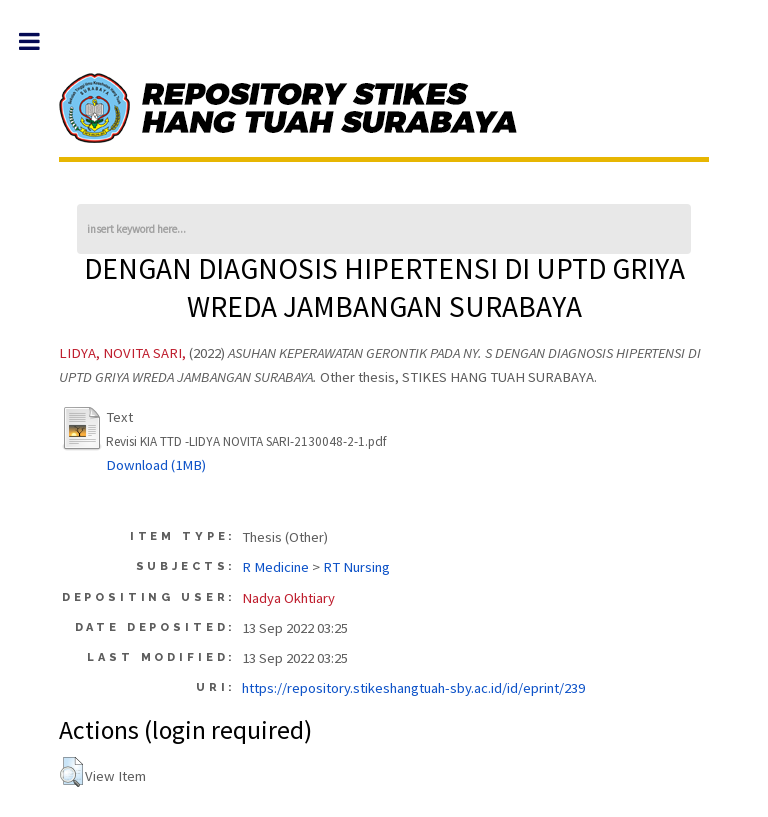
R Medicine (275, 567)
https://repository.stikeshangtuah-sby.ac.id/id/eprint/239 (413, 688)
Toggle (39, 41)
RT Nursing (356, 567)
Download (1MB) (156, 465)
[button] (71, 772)
